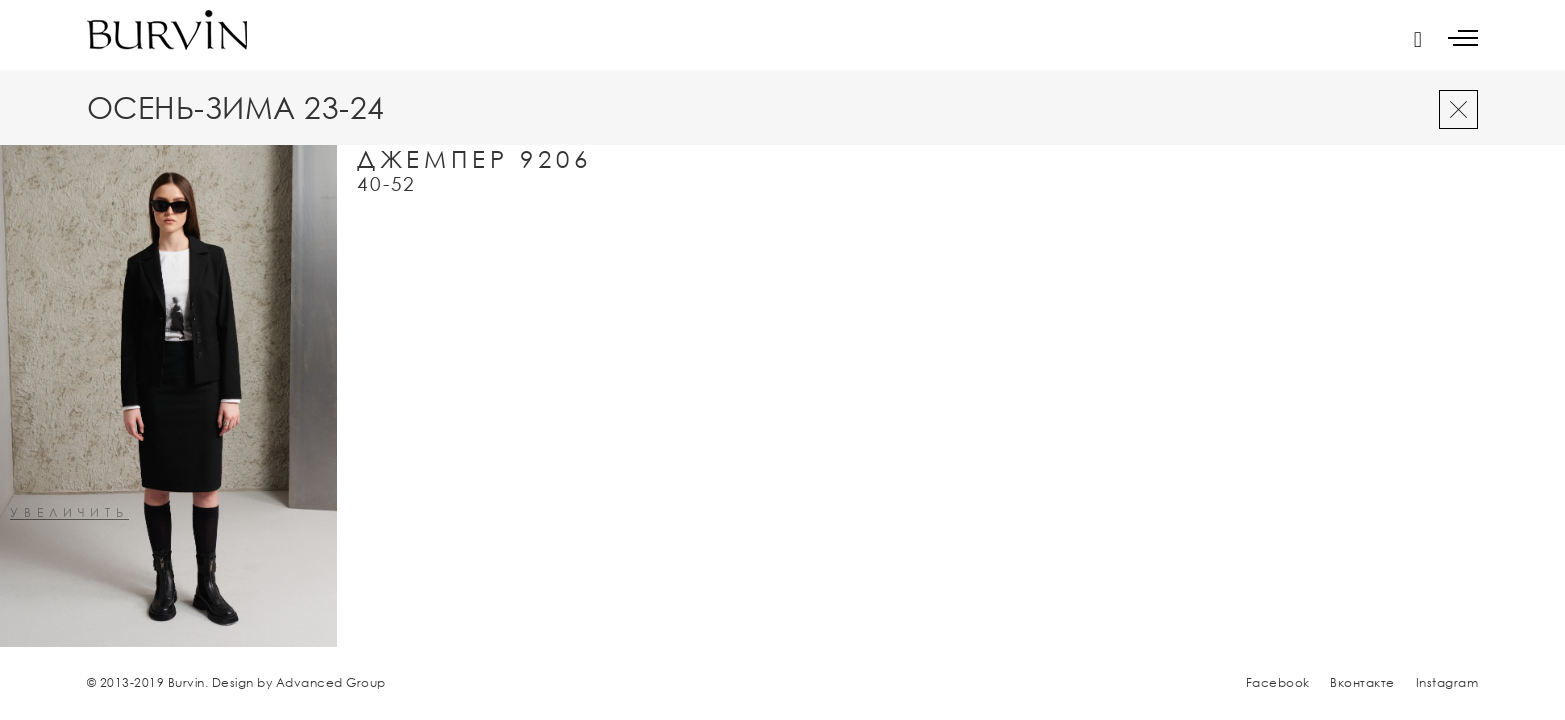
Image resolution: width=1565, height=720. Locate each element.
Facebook (1278, 682)
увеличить (69, 513)
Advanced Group (331, 682)
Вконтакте (1362, 682)
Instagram (1447, 682)
